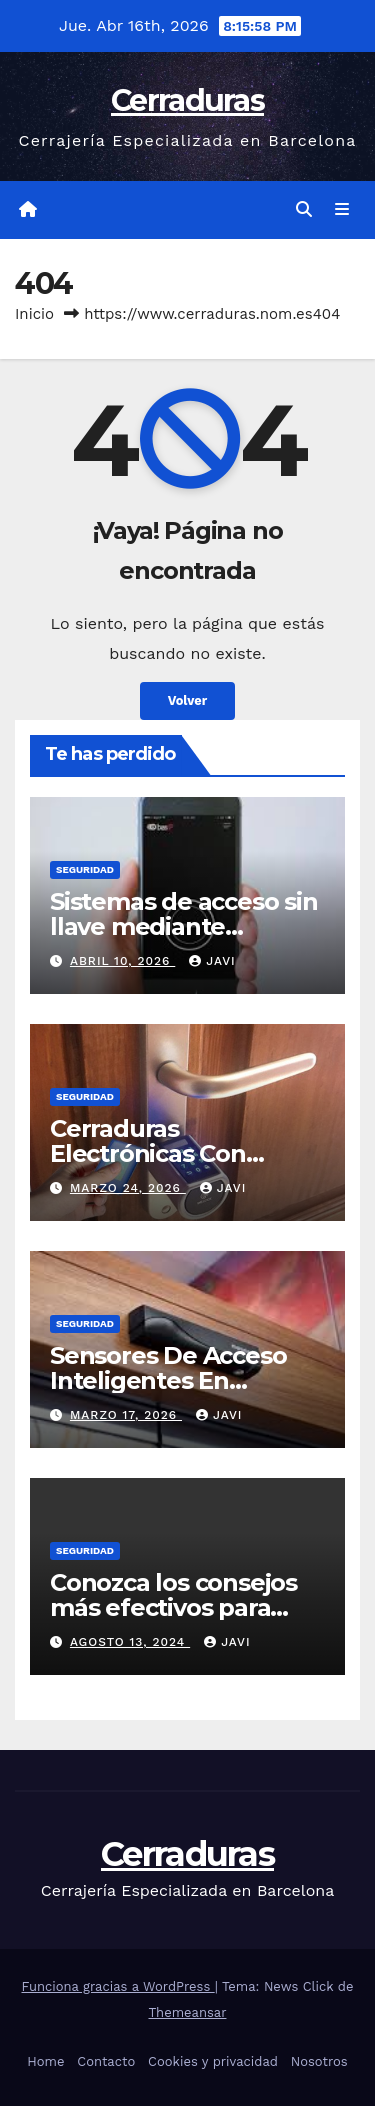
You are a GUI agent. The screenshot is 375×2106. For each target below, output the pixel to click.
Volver (188, 700)
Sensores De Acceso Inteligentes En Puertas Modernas (168, 1380)
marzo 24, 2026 (128, 1188)
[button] (304, 209)
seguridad (85, 869)
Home (45, 2061)
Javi (212, 961)
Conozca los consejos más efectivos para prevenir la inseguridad (186, 1607)
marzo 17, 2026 (126, 1415)
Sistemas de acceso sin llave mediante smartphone (184, 926)
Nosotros (319, 2061)
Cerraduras (187, 100)
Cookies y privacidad (213, 2061)
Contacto (106, 2061)
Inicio (34, 314)
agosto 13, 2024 (130, 1642)
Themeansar (188, 2012)
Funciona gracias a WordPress (118, 1986)
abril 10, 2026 (122, 961)
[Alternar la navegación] (342, 210)
